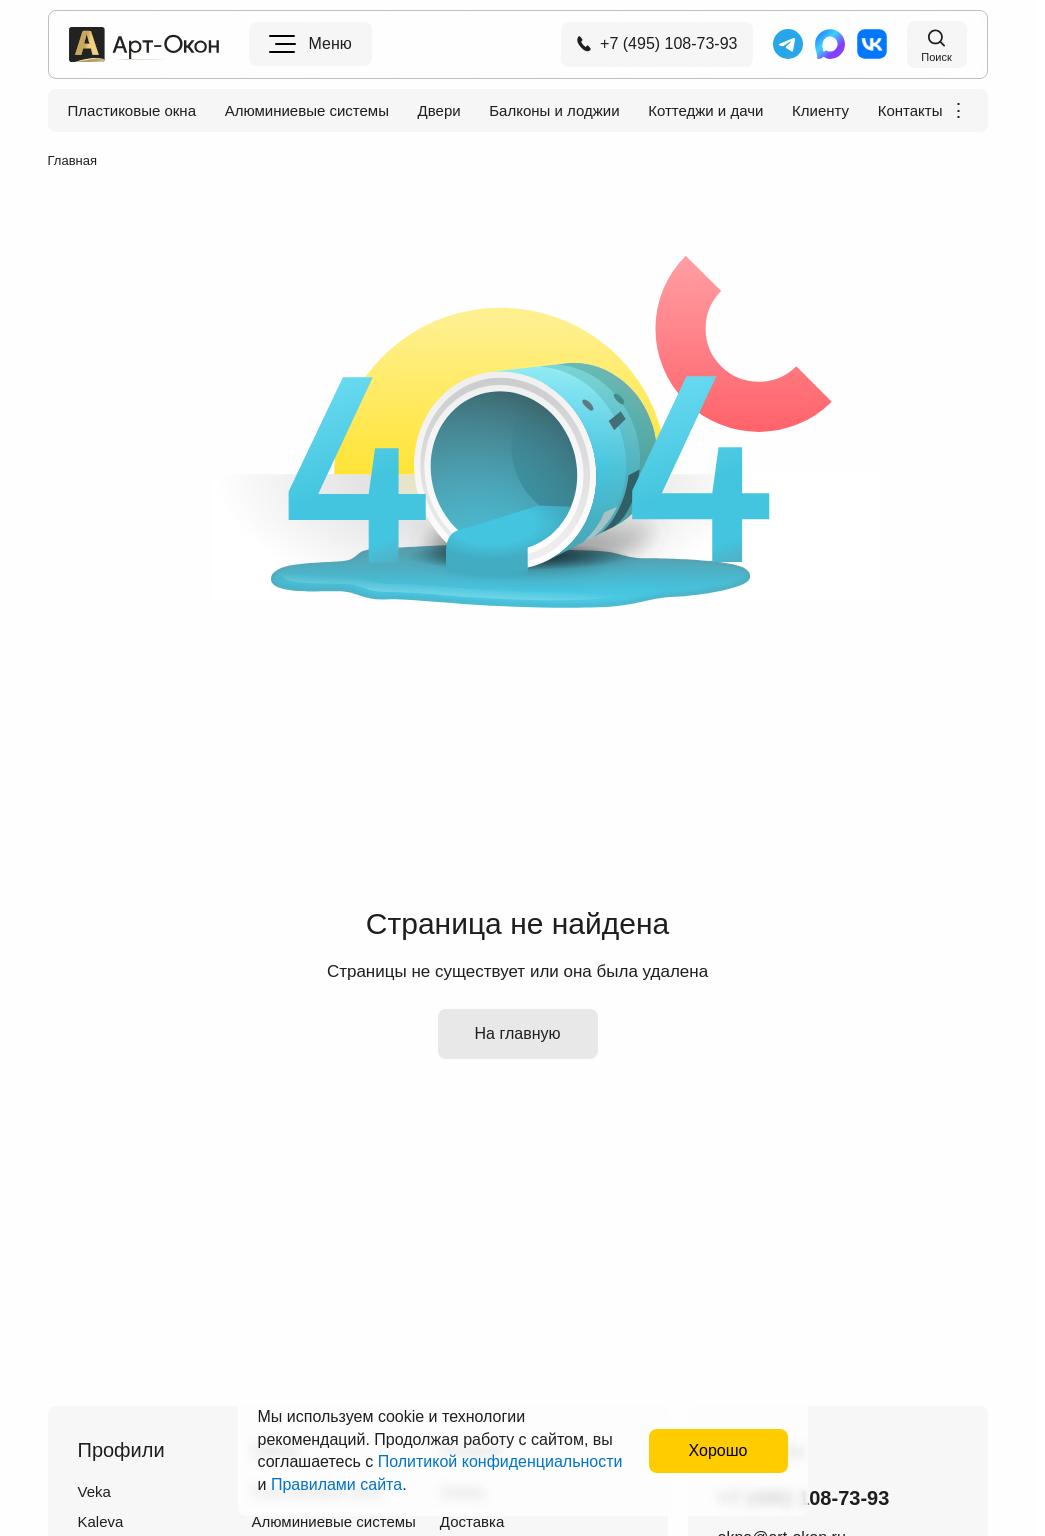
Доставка (472, 1521)
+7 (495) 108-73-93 (656, 43)
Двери (439, 111)
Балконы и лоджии (554, 111)
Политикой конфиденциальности (500, 1461)
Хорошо (718, 1450)
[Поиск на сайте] (937, 44)
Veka (94, 1491)
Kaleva (101, 1521)
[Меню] (310, 44)
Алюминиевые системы (307, 111)
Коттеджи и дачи (705, 111)
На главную (518, 1033)
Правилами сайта (336, 1484)
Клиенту (820, 111)
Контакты (910, 111)
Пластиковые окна (132, 111)
